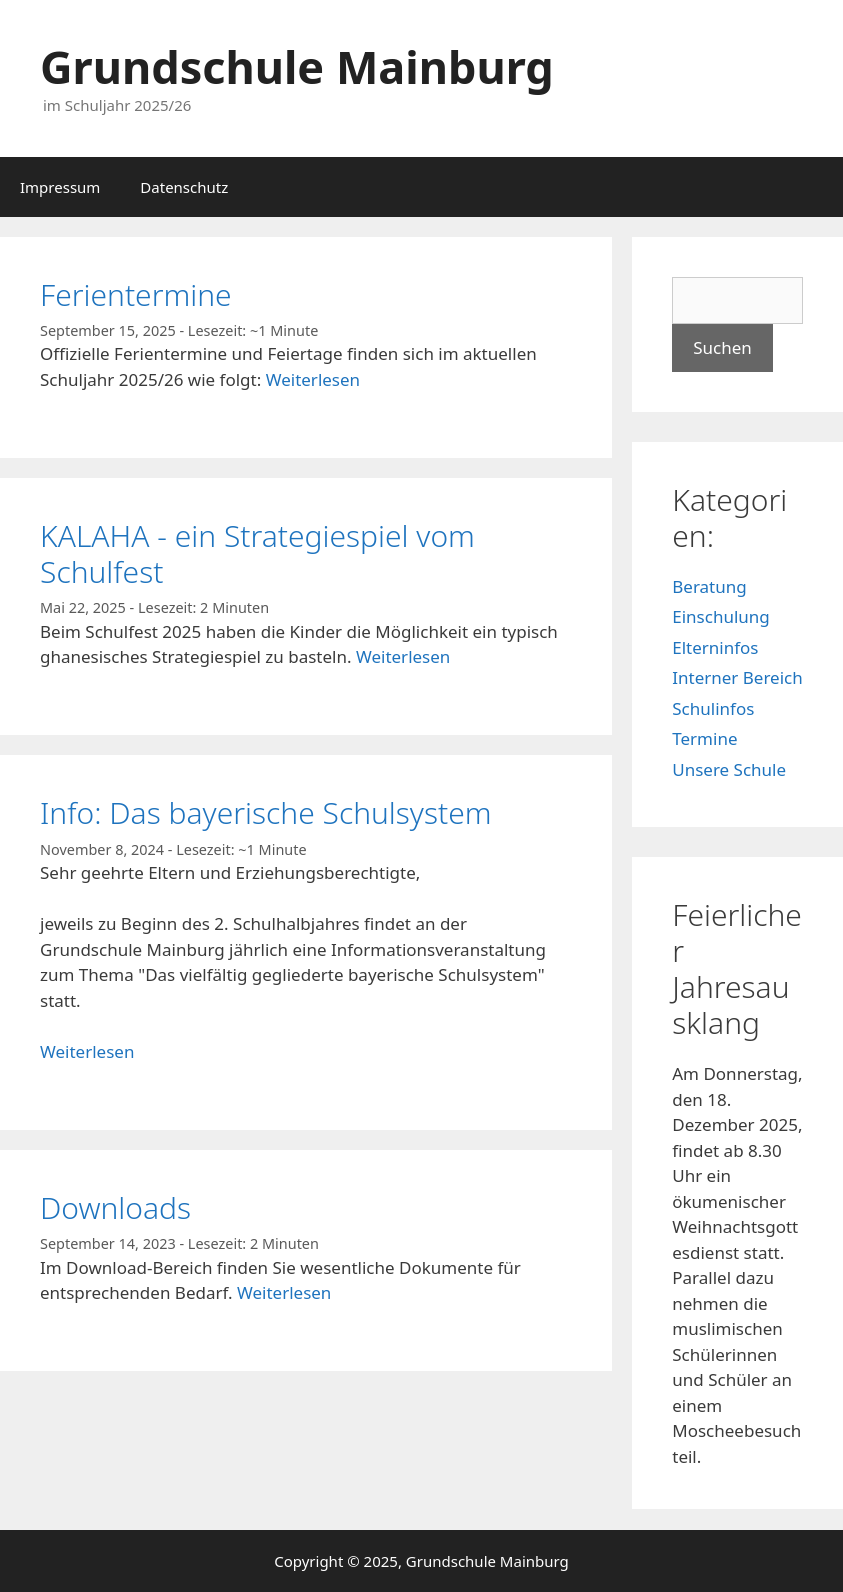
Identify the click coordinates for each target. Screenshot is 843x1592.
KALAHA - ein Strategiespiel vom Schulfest (257, 553)
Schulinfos (713, 708)
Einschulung (721, 616)
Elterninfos (715, 647)
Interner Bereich (737, 677)
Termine (704, 738)
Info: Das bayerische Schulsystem (266, 812)
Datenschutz (184, 187)
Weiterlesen (313, 379)
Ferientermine (136, 294)
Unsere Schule (729, 769)
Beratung (709, 586)
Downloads (115, 1207)
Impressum (60, 187)
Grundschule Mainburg (297, 66)
